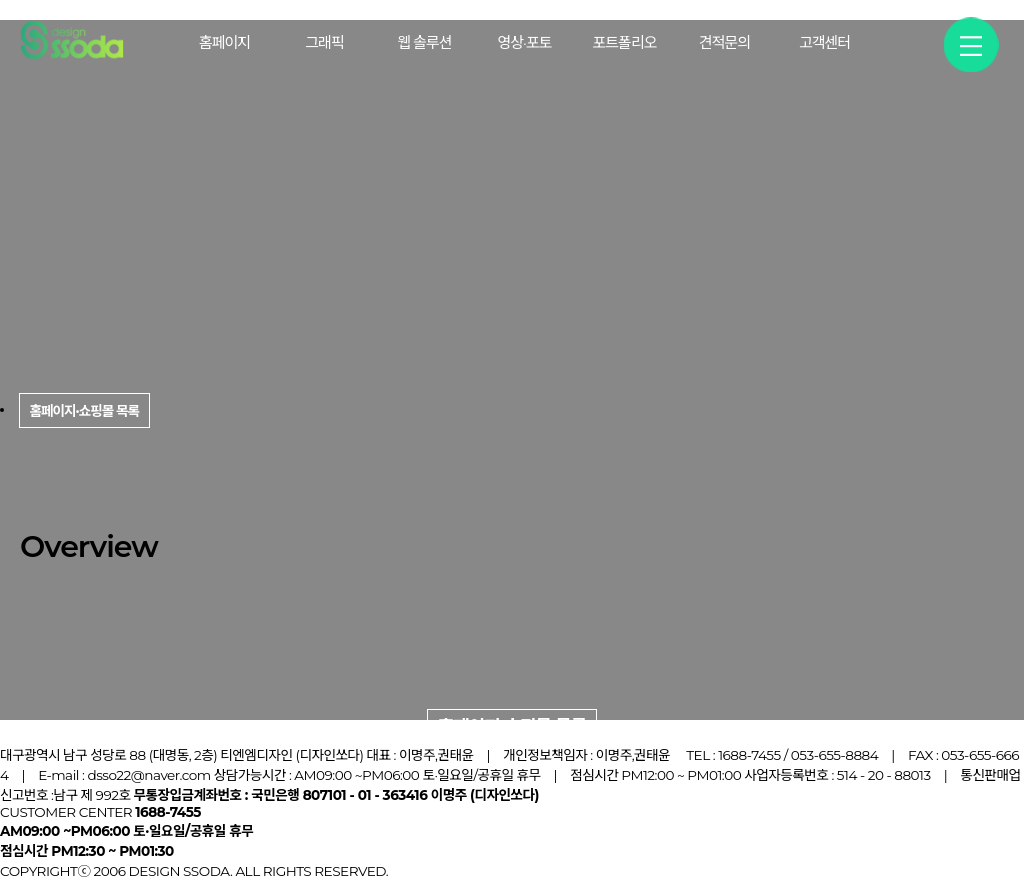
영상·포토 (525, 42)
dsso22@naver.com (148, 775)
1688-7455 (749, 755)
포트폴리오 (624, 42)
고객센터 (824, 42)
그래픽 (324, 42)
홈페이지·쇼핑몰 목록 (512, 727)
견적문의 (724, 42)
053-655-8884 (834, 755)
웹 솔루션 (424, 42)
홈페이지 (224, 42)
